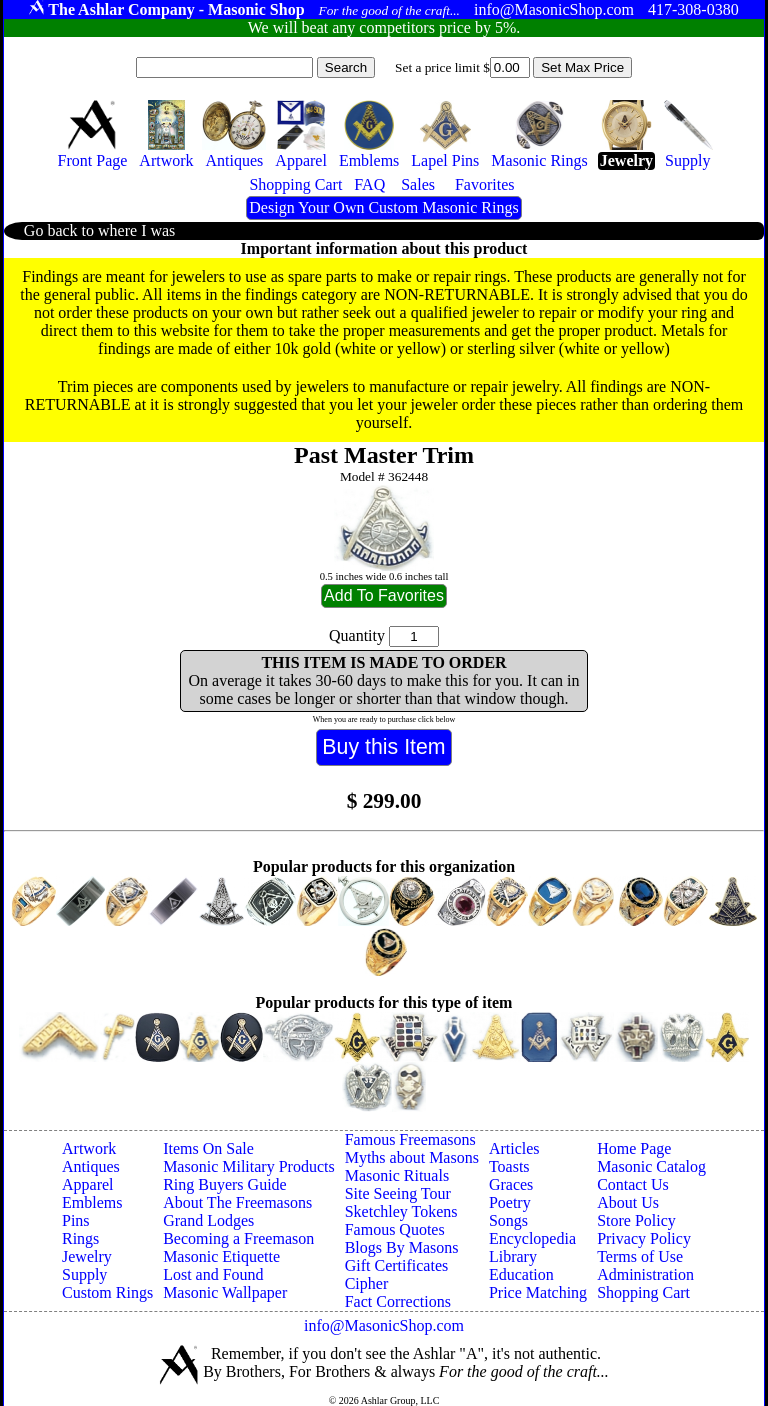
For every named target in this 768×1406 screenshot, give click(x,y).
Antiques (91, 1166)
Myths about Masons (412, 1157)
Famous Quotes (395, 1229)
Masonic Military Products (249, 1166)
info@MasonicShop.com (384, 1325)
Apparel (88, 1184)
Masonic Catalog (651, 1166)
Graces (511, 1184)
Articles (514, 1148)
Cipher (367, 1283)
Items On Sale (208, 1148)
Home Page (634, 1148)
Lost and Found (213, 1274)
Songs (508, 1220)
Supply (84, 1274)
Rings (80, 1238)
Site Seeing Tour (398, 1193)
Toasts (509, 1166)
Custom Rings (107, 1292)
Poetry (510, 1202)
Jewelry (87, 1256)
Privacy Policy (644, 1238)
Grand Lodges (208, 1220)
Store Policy (636, 1220)
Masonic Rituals (397, 1175)
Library (513, 1256)
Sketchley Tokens (401, 1211)
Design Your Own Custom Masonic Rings (383, 207)
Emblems (92, 1202)
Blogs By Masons (402, 1247)
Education (521, 1274)
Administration (645, 1274)
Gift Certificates (397, 1265)
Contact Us (633, 1184)
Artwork (89, 1148)
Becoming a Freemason (238, 1238)
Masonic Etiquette (221, 1256)
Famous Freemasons (410, 1139)
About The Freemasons (237, 1202)
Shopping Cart (643, 1292)
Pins (76, 1220)
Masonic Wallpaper (225, 1292)
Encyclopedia (532, 1238)
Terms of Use (640, 1256)
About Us (628, 1202)
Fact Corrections (398, 1301)
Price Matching (538, 1292)
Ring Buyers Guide (225, 1184)
